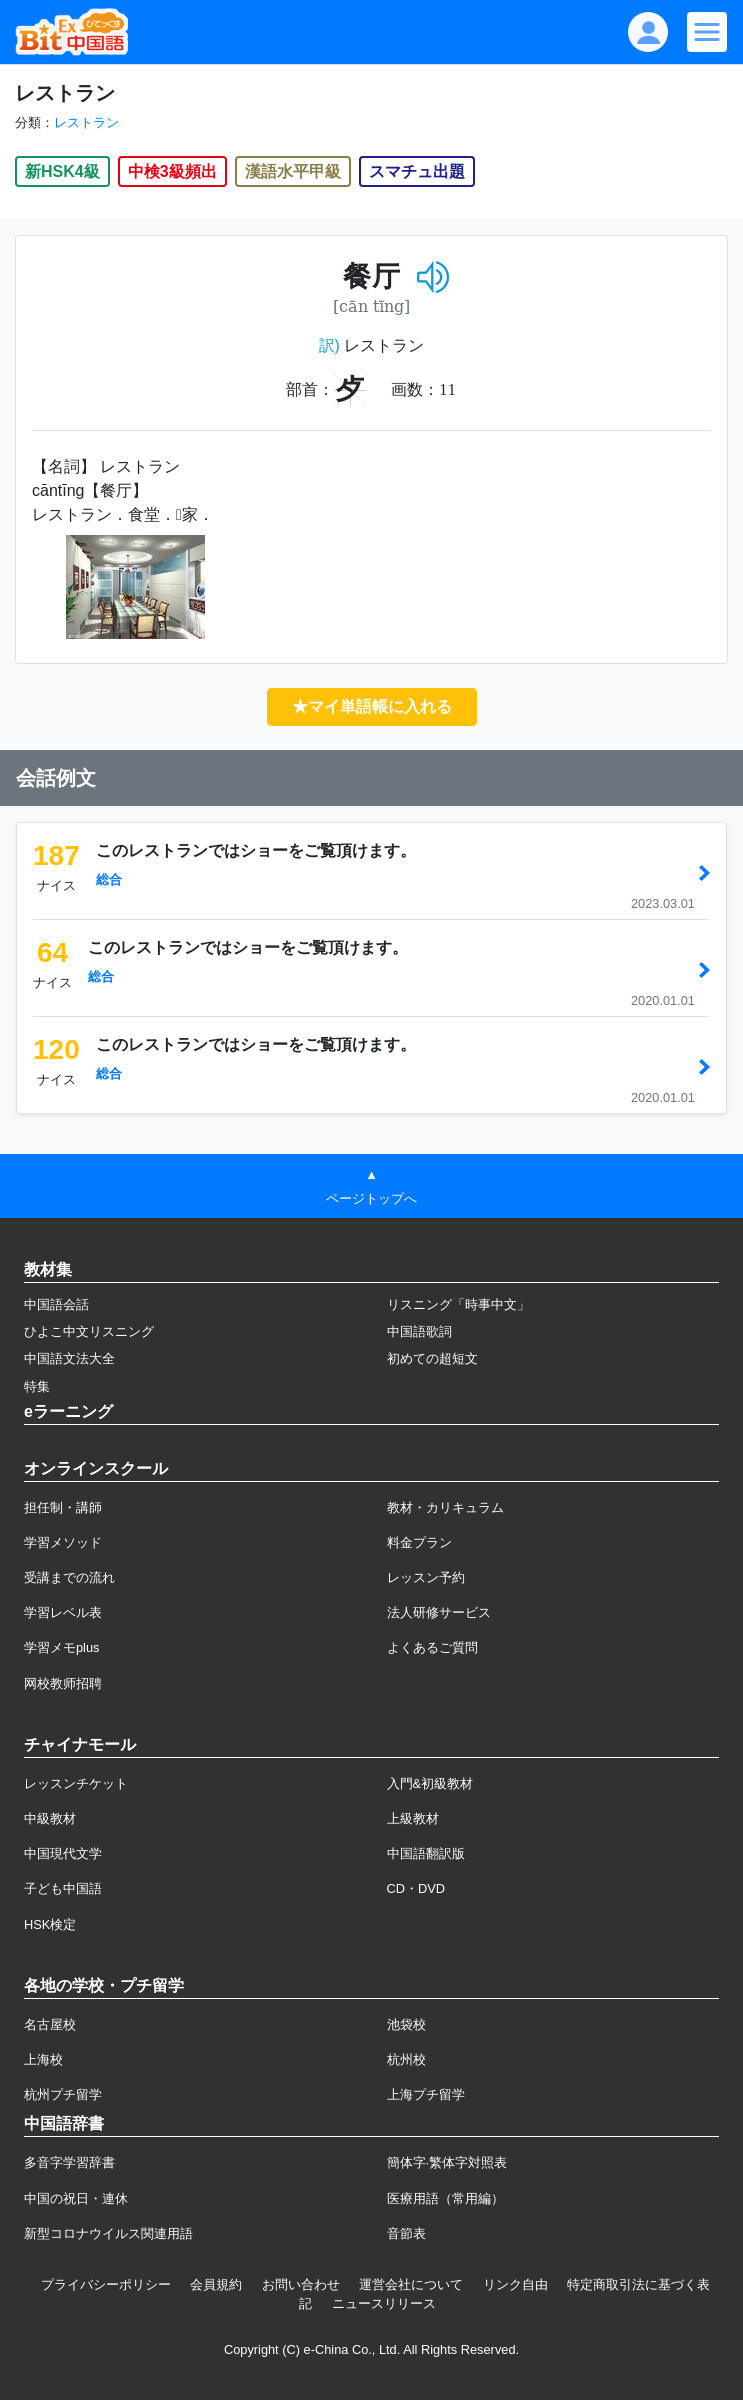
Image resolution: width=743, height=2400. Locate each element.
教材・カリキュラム (445, 1507)
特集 (37, 1386)
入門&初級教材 (430, 1783)
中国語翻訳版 (426, 1853)
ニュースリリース (384, 2303)
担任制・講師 (63, 1507)
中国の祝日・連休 (76, 2198)
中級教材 (50, 1818)
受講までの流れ (69, 1577)
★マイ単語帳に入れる (372, 706)
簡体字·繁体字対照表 (447, 2162)
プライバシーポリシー (106, 2284)
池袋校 (406, 2024)
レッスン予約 (426, 1577)
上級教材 (413, 1818)
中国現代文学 (63, 1853)
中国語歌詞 (419, 1331)
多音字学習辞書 (69, 2162)
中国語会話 (56, 1304)
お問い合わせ (301, 2284)
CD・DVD (416, 1888)
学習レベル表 (63, 1612)
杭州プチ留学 (63, 2094)
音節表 (406, 2233)
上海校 (43, 2059)
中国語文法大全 (69, 1358)
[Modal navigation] (707, 32)
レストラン (86, 122)
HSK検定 (50, 1924)
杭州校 (406, 2059)
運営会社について (411, 2284)
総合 (109, 879)
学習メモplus (61, 1647)
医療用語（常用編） (445, 2198)
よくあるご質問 (432, 1647)
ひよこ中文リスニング (89, 1331)
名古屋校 (50, 2024)
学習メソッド (63, 1542)
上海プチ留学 (426, 2094)
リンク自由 (515, 2284)
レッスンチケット (76, 1783)
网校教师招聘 (63, 1683)
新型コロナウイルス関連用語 (108, 2233)
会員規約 (216, 2284)
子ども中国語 (63, 1888)
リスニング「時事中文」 (458, 1304)
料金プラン (419, 1542)
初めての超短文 (432, 1358)
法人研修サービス (439, 1612)
